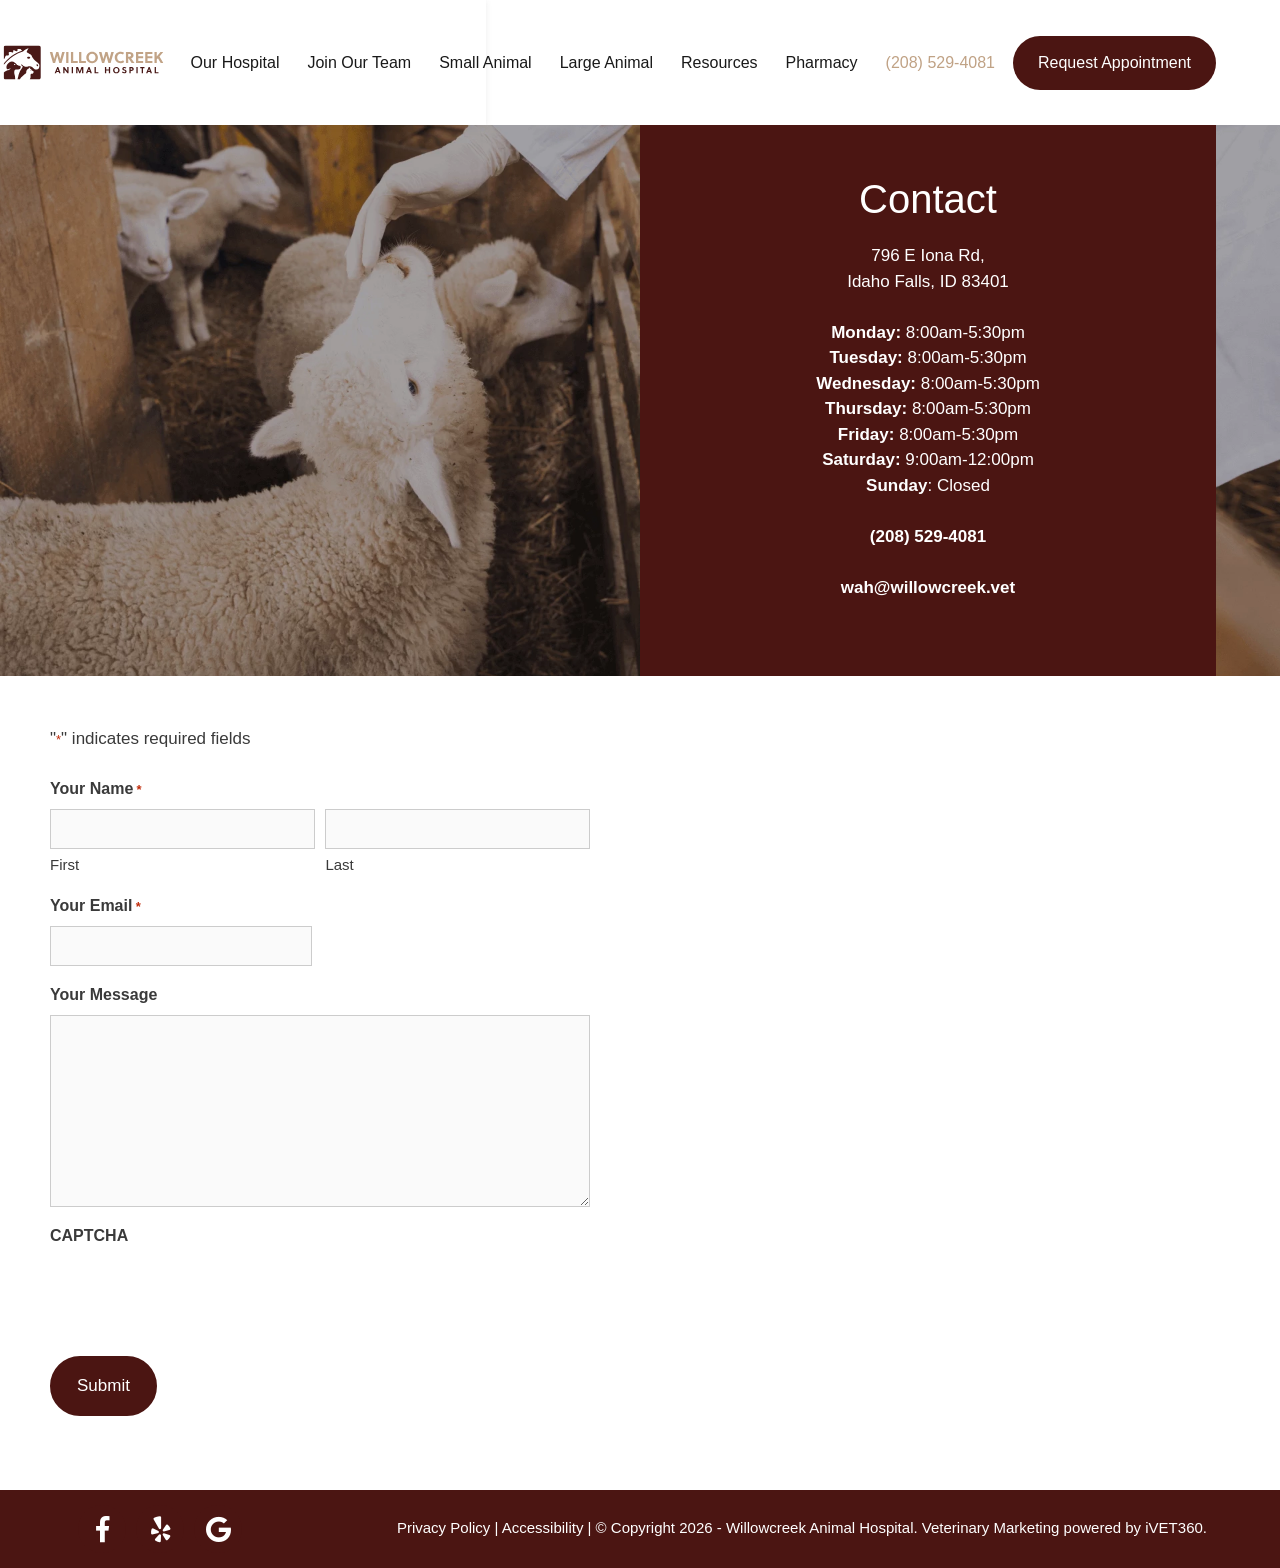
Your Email (95, 907)
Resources (751, 62)
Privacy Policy (443, 1527)
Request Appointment (1146, 62)
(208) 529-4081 (972, 62)
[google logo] (218, 1529)
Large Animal (638, 62)
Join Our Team (391, 62)
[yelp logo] (160, 1529)
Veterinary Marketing (991, 1527)
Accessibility (543, 1527)
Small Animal (517, 62)
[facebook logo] (102, 1529)
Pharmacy (854, 62)
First (64, 864)
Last (339, 864)
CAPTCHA (89, 1235)
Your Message (103, 994)
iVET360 (1174, 1527)
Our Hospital (267, 62)
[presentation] (202, 1295)
